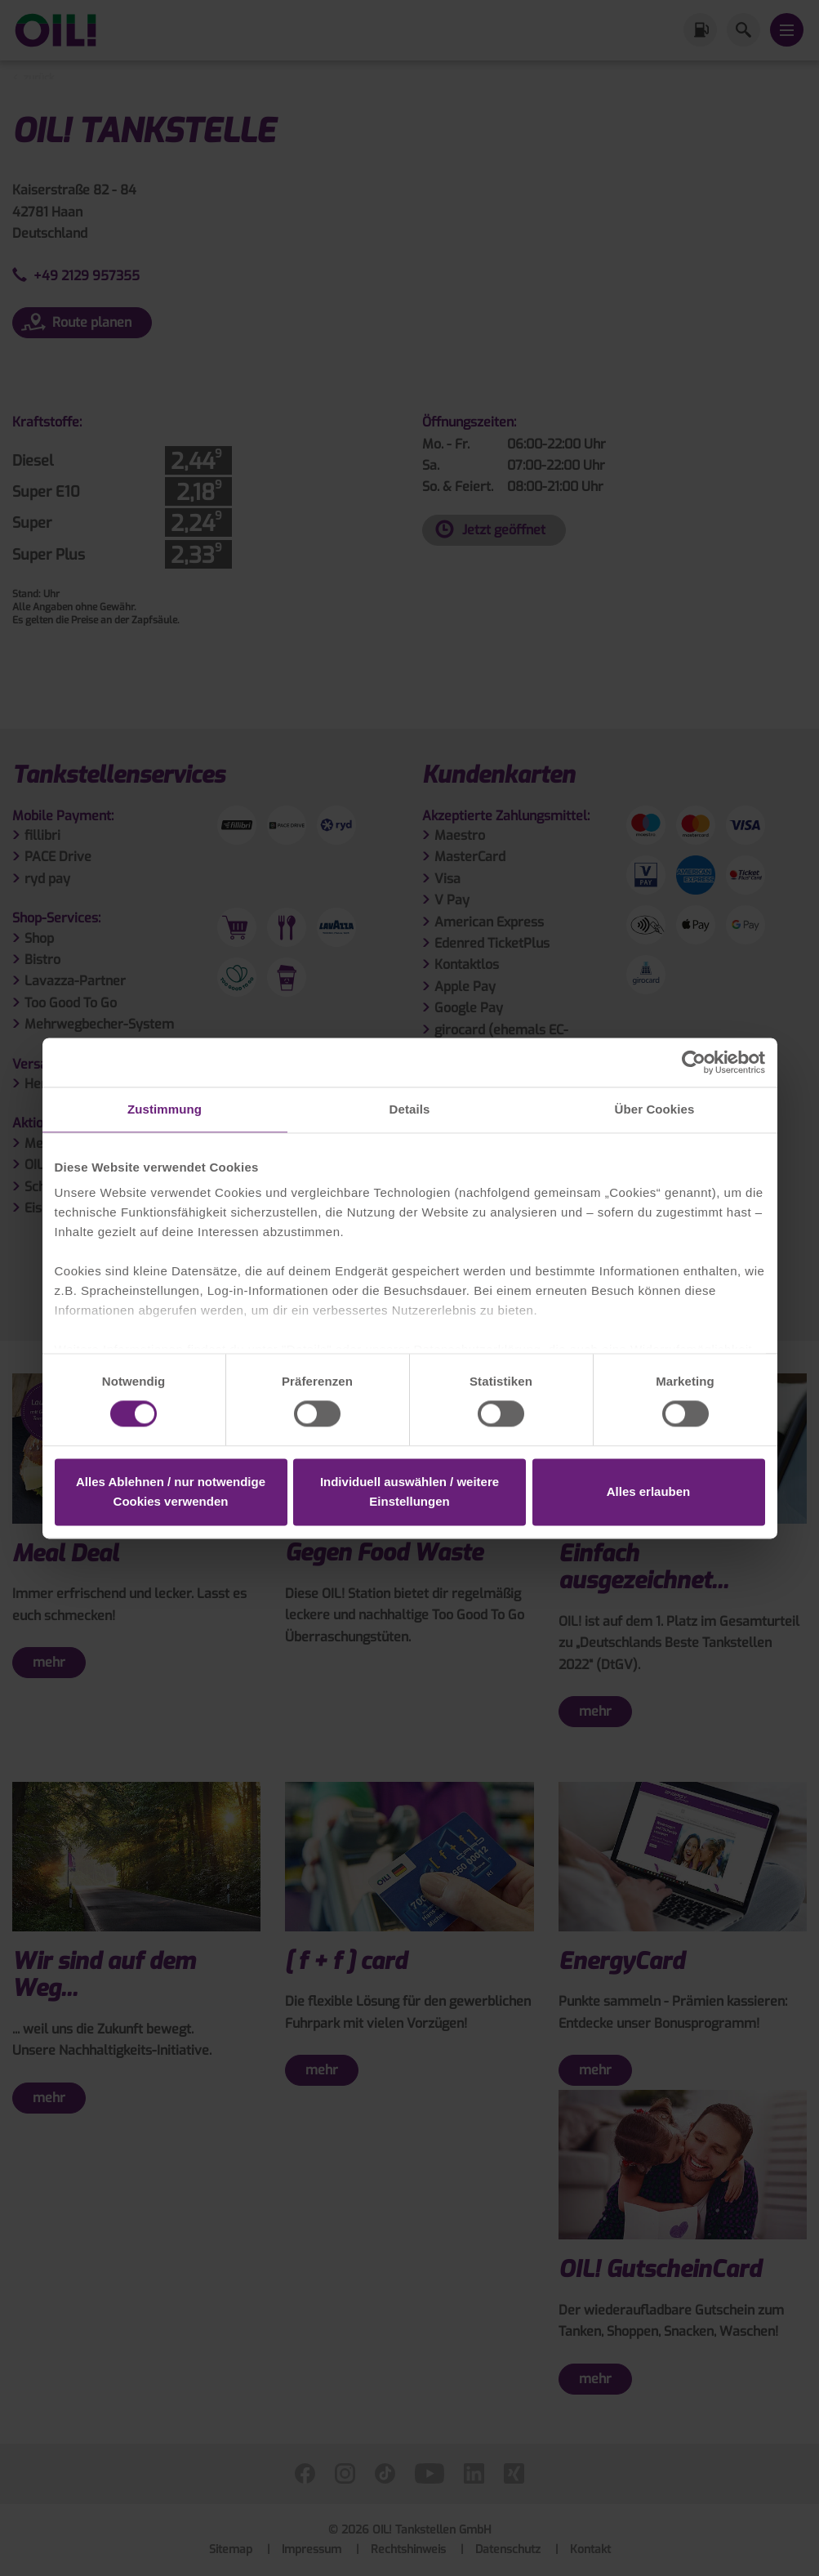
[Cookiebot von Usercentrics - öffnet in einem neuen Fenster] (693, 1062)
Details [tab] (409, 1109)
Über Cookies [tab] (655, 1109)
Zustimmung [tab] (164, 1109)
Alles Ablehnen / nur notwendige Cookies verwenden (170, 1491)
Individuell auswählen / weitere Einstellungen (409, 1491)
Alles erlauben (649, 1491)
